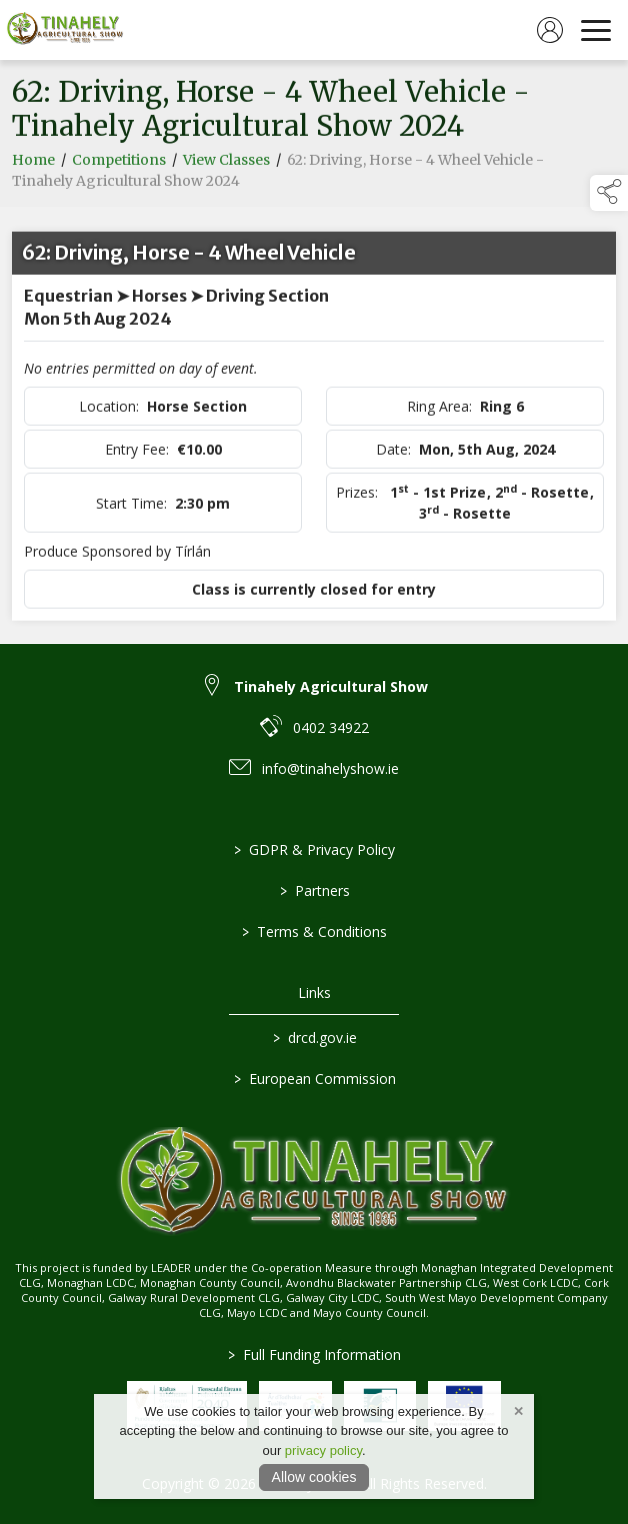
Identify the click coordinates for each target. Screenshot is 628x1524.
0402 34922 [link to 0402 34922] (331, 727)
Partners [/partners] (314, 890)
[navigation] (596, 30)
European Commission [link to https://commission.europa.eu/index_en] (314, 1078)
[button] (609, 193)
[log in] (550, 30)
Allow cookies (314, 1477)
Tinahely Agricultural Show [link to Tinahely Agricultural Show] (331, 686)
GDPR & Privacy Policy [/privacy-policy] (314, 849)
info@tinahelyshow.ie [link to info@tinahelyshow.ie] (330, 768)
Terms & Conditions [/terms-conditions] (314, 931)
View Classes (226, 164)
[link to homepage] (65, 30)
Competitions (119, 164)
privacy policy (323, 1450)
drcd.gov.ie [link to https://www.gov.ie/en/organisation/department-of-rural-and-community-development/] (314, 1037)
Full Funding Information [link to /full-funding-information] (314, 1354)
